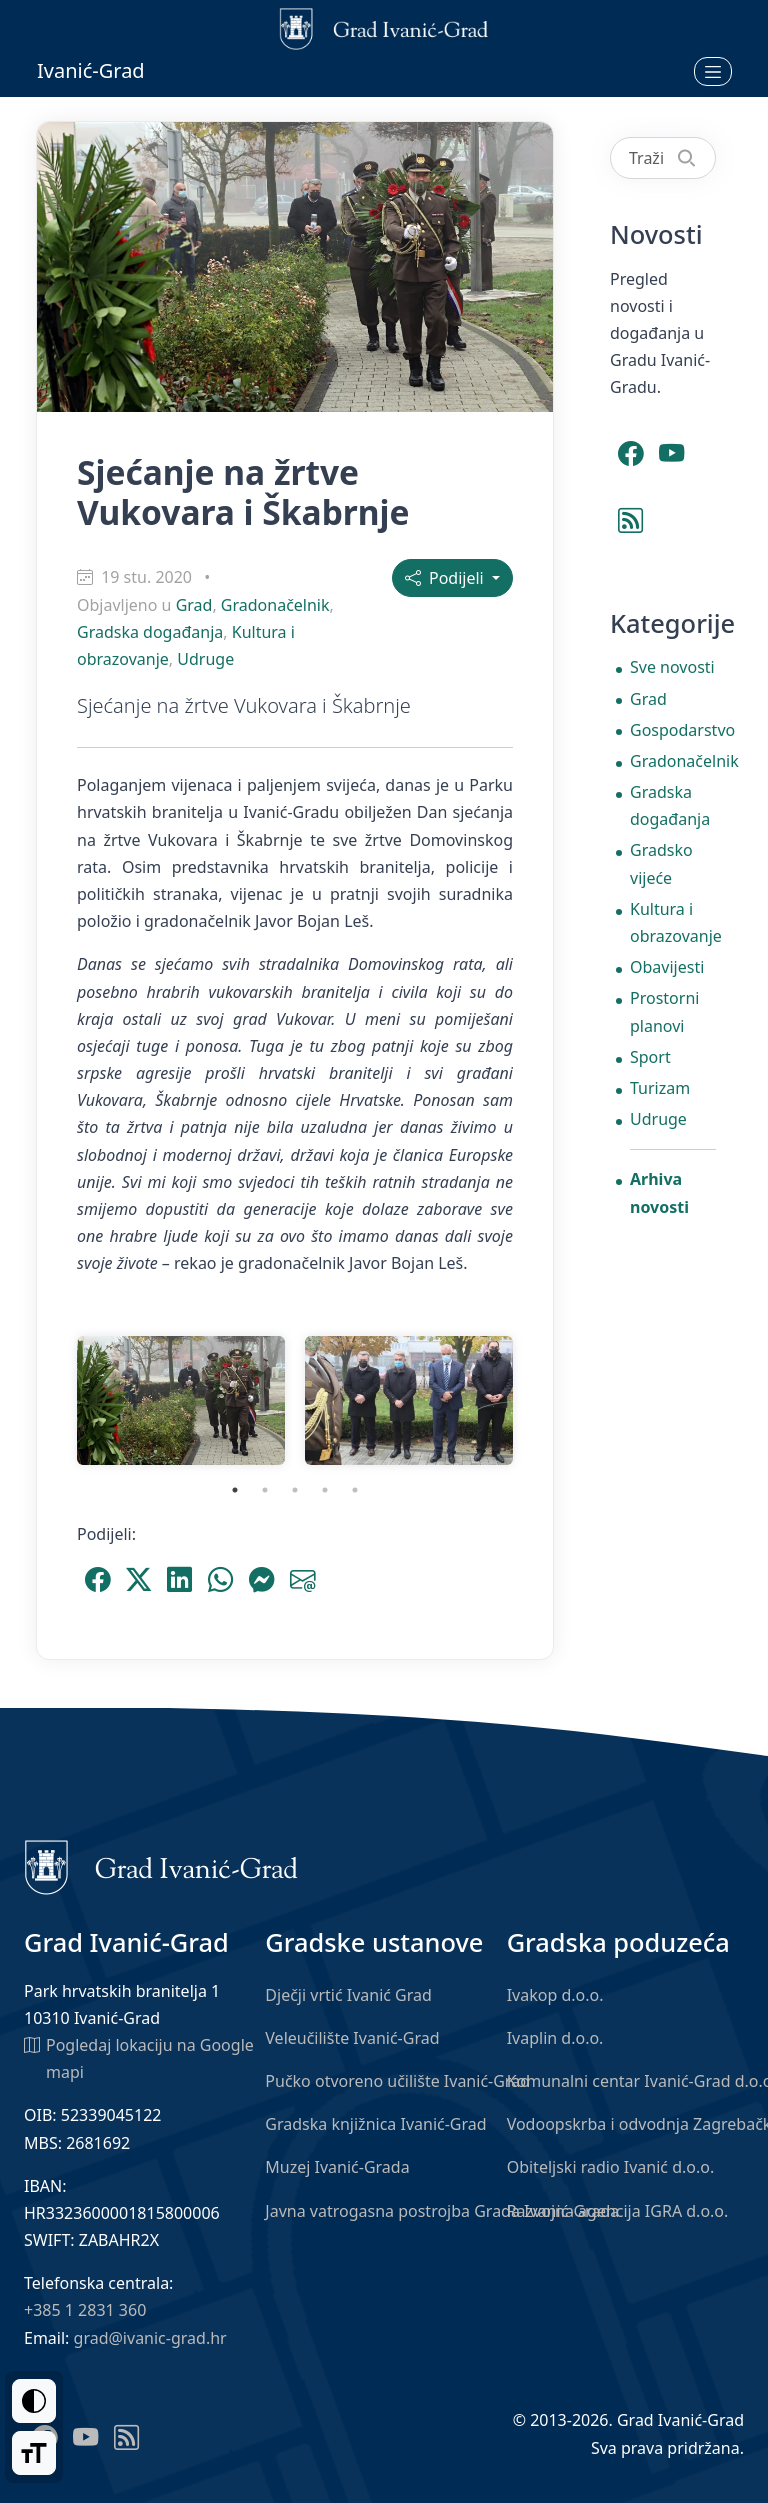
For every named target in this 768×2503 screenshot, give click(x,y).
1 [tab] (235, 1490)
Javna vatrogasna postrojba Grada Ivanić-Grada (442, 2211)
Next (538, 1400)
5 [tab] (355, 1490)
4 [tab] (325, 1490)
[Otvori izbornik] (713, 71)
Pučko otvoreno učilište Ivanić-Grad (397, 2081)
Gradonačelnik (275, 605)
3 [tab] (295, 1490)
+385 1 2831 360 (85, 2310)
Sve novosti (672, 667)
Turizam (660, 1088)
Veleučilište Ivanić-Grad (352, 2038)
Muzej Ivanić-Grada (337, 2167)
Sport (650, 1057)
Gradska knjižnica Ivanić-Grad (375, 2124)
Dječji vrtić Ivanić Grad (348, 1995)
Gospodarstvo (673, 730)
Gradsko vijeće (661, 863)
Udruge (205, 659)
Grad (194, 605)
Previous (52, 1400)
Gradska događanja (150, 632)
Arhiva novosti (659, 1192)
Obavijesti (667, 967)
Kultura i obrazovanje (673, 922)
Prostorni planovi (664, 1011)
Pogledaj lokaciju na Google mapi (139, 2057)
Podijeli (446, 578)
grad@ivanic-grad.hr (150, 2338)
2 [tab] (265, 1490)
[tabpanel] (181, 1400)
